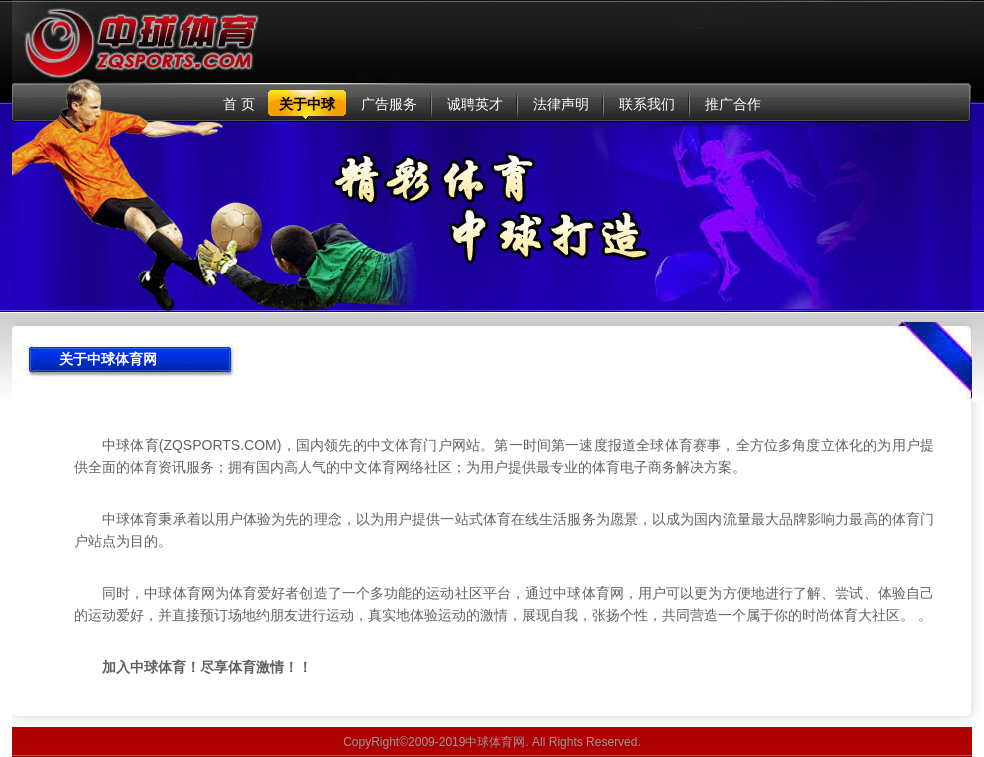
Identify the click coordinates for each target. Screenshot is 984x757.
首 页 (239, 104)
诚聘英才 (475, 104)
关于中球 (307, 104)
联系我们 (647, 104)
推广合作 (733, 104)
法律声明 (561, 104)
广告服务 (389, 104)
